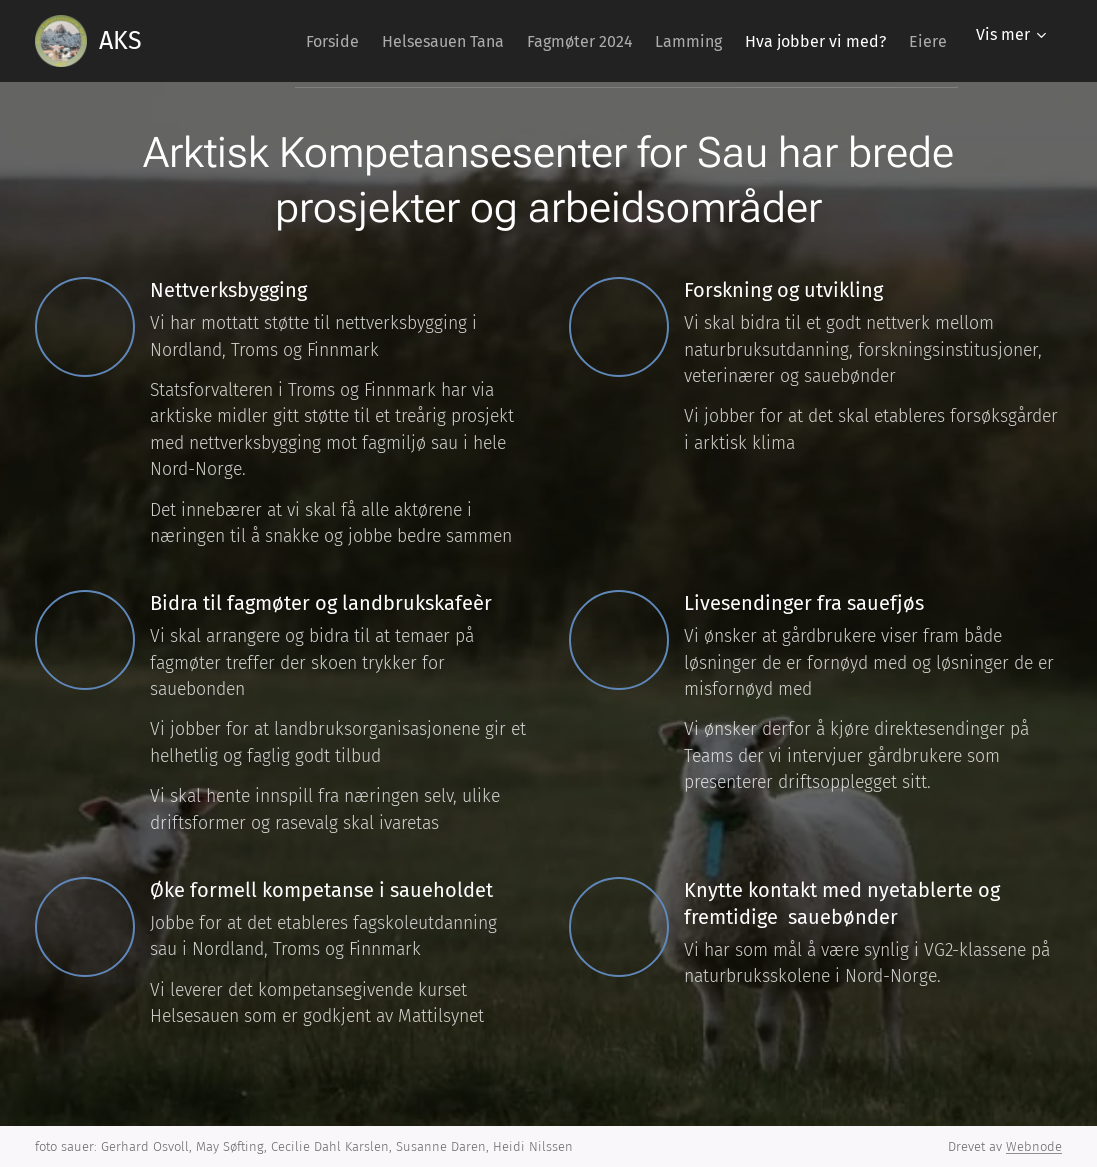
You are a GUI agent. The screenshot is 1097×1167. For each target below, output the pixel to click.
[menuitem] (259, 41)
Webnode (1034, 1146)
